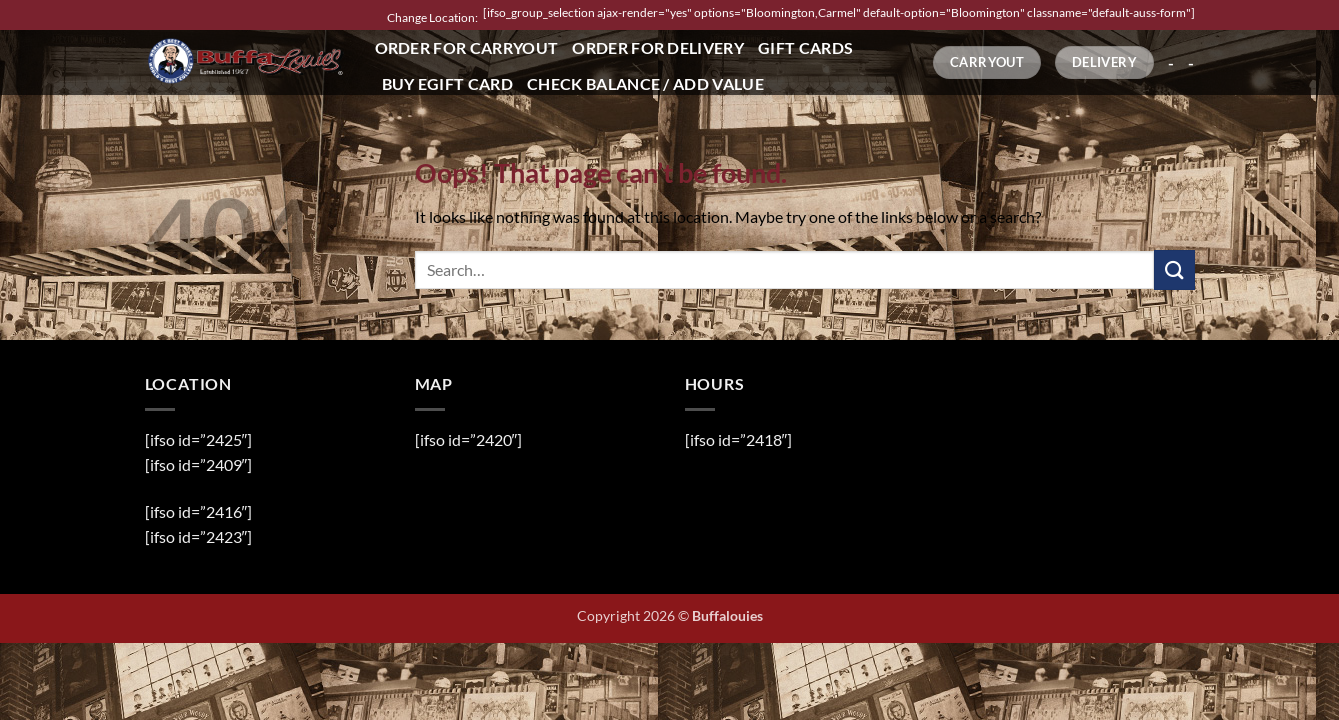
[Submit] (1174, 269)
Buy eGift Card (447, 83)
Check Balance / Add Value (645, 83)
